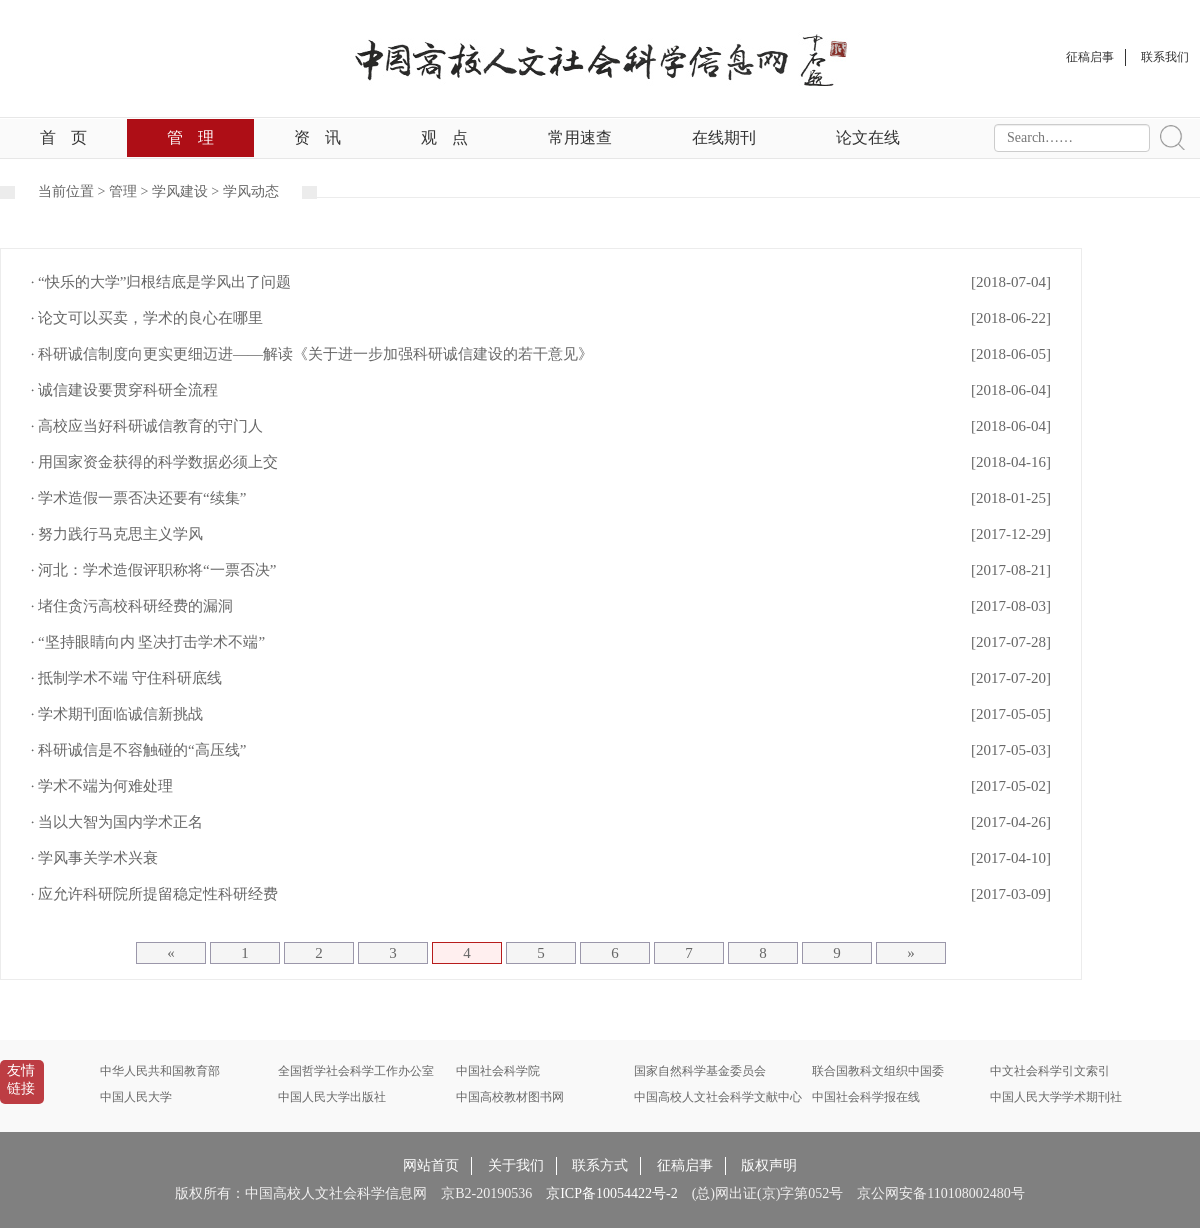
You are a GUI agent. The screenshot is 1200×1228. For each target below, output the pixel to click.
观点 (444, 137)
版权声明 (769, 1165)
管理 (190, 137)
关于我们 (516, 1165)
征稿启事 (685, 1165)
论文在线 (868, 137)
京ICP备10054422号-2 (611, 1193)
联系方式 (600, 1165)
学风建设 (180, 191)
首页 (63, 137)
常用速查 (580, 137)
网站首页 (431, 1165)
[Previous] (171, 953)
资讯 (317, 137)
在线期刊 (724, 137)
